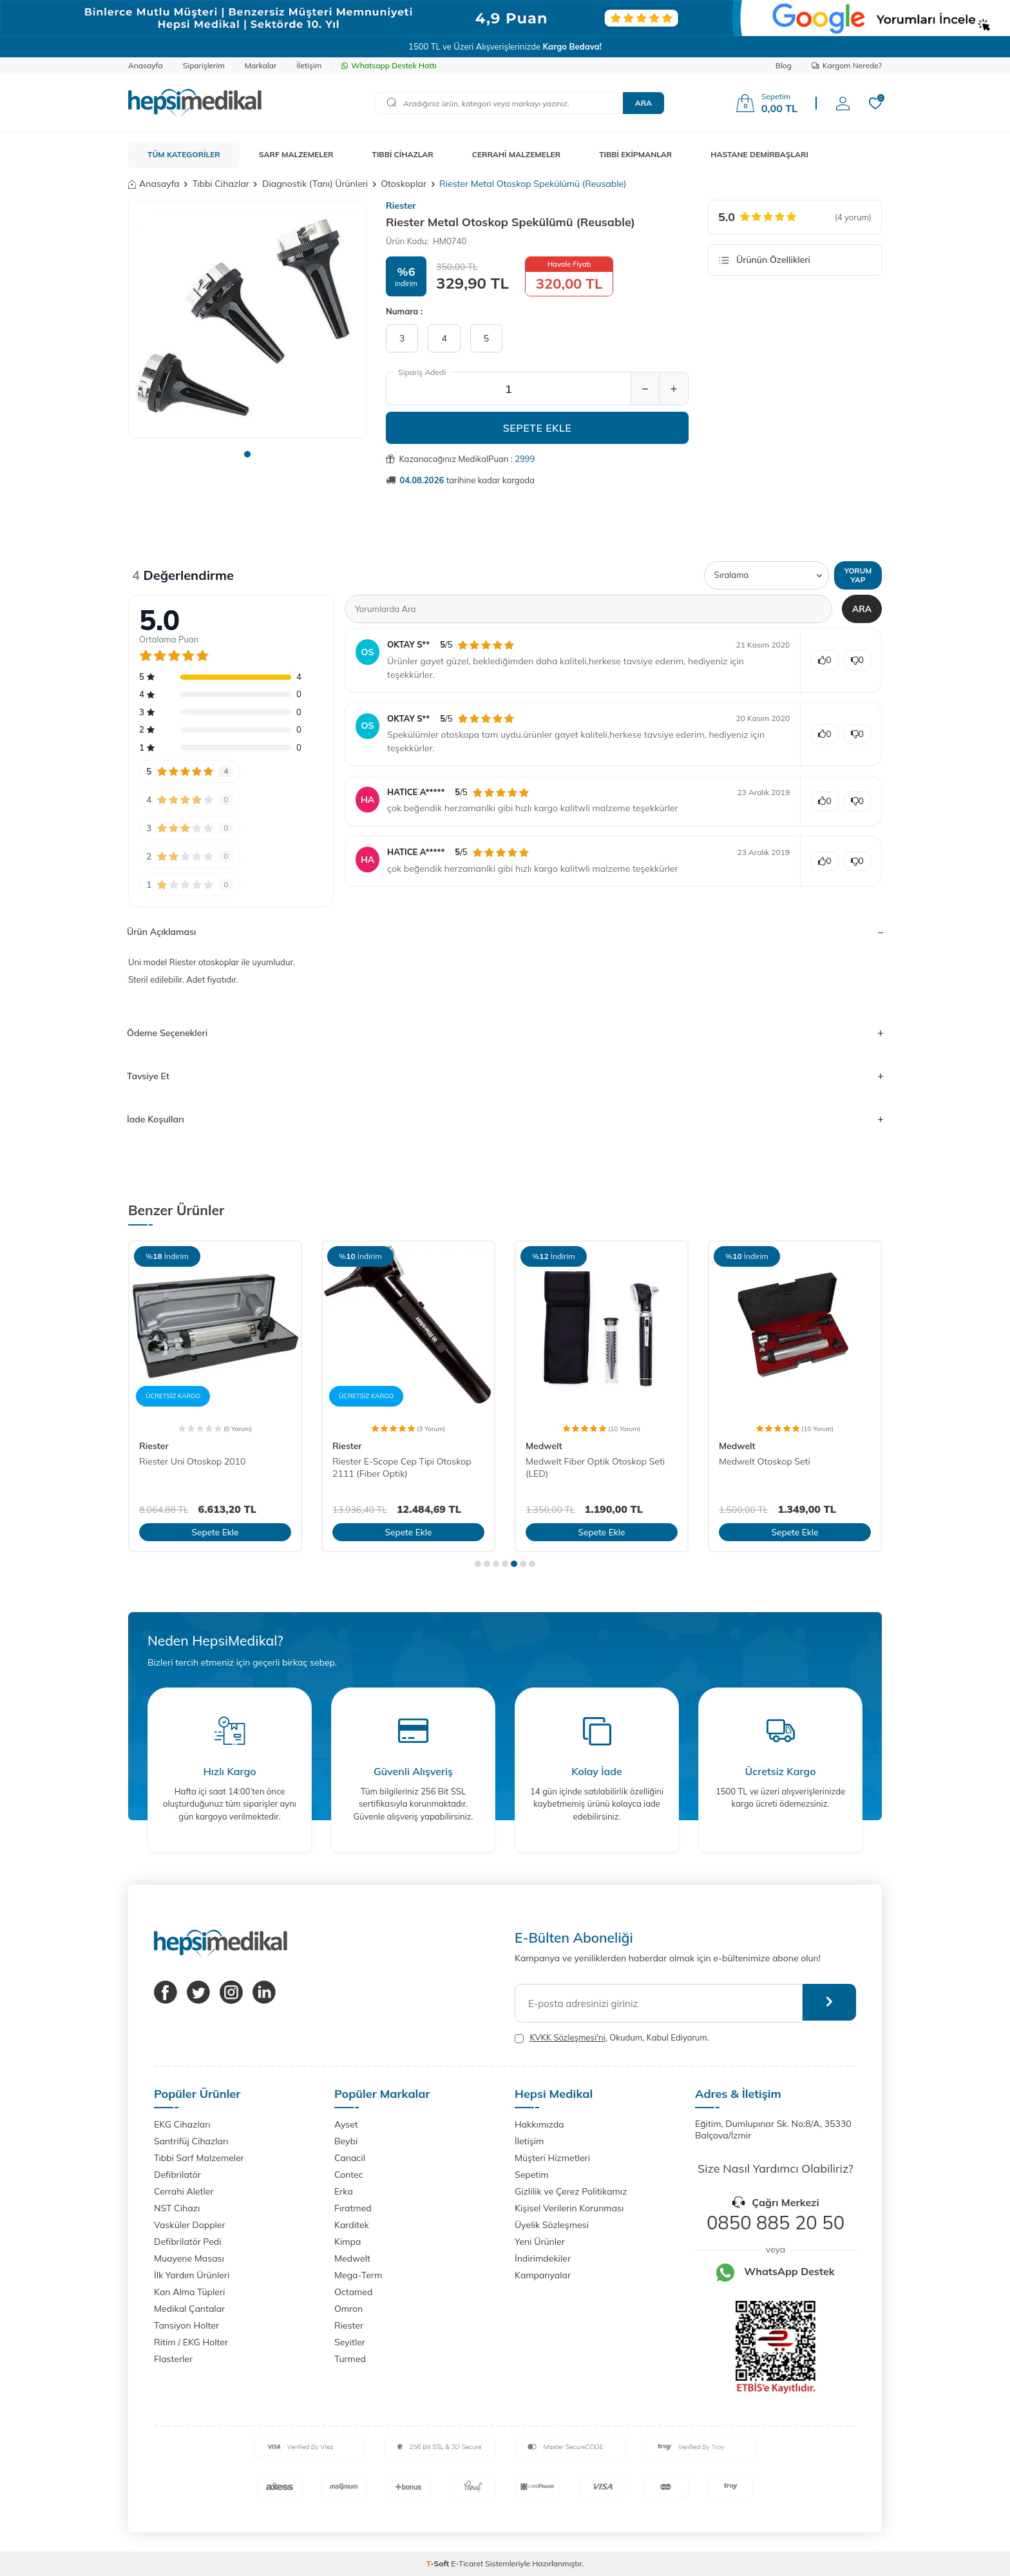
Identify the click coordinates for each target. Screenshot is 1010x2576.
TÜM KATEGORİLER (184, 154)
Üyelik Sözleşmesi (552, 2225)
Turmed (350, 2359)
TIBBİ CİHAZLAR (403, 154)
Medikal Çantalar (189, 2308)
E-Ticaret (467, 2563)
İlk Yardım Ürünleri (191, 2275)
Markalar (261, 65)
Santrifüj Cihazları (191, 2141)
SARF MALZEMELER (296, 154)
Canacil (349, 2158)
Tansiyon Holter (186, 2325)
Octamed (353, 2292)
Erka (343, 2191)
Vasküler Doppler (189, 2225)
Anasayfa (145, 65)
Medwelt (544, 1446)
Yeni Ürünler (540, 2241)
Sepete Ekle (537, 427)
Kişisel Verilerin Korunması (569, 2208)
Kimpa (347, 2241)
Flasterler (173, 2359)
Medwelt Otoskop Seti (764, 1461)
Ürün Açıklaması (505, 931)
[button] (247, 454)
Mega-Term (358, 2275)
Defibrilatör (177, 2174)
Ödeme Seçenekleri (505, 1033)
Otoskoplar (403, 183)
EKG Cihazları (182, 2124)
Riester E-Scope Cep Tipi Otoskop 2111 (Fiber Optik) (402, 1467)
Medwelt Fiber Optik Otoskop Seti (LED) (595, 1467)
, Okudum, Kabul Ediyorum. (612, 2037)
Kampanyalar (543, 2275)
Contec (348, 2174)
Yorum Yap (857, 575)
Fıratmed (353, 2208)
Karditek (351, 2225)
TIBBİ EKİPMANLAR (635, 154)
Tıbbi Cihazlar (221, 183)
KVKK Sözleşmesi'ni (567, 2037)
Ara (643, 103)
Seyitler (349, 2342)
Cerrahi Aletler (184, 2191)
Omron (348, 2308)
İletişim (308, 65)
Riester (401, 205)
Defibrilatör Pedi (188, 2241)
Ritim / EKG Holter (191, 2342)
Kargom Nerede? (847, 65)
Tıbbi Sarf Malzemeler (199, 2158)
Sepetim (532, 2174)
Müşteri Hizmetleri (552, 2158)
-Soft (439, 2563)
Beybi (345, 2141)
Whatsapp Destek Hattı (388, 65)
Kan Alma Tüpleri (189, 2292)
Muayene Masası (189, 2258)
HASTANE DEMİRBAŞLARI (759, 154)
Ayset (346, 2124)
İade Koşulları (505, 1119)
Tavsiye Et (505, 1076)
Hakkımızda (539, 2124)
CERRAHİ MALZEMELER (516, 154)
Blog (784, 65)
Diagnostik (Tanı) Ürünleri (315, 183)
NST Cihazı (177, 2208)
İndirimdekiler (543, 2258)
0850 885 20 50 (775, 2222)
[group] (247, 318)
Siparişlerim (204, 65)
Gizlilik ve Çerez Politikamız (571, 2191)
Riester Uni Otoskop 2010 (192, 1461)
